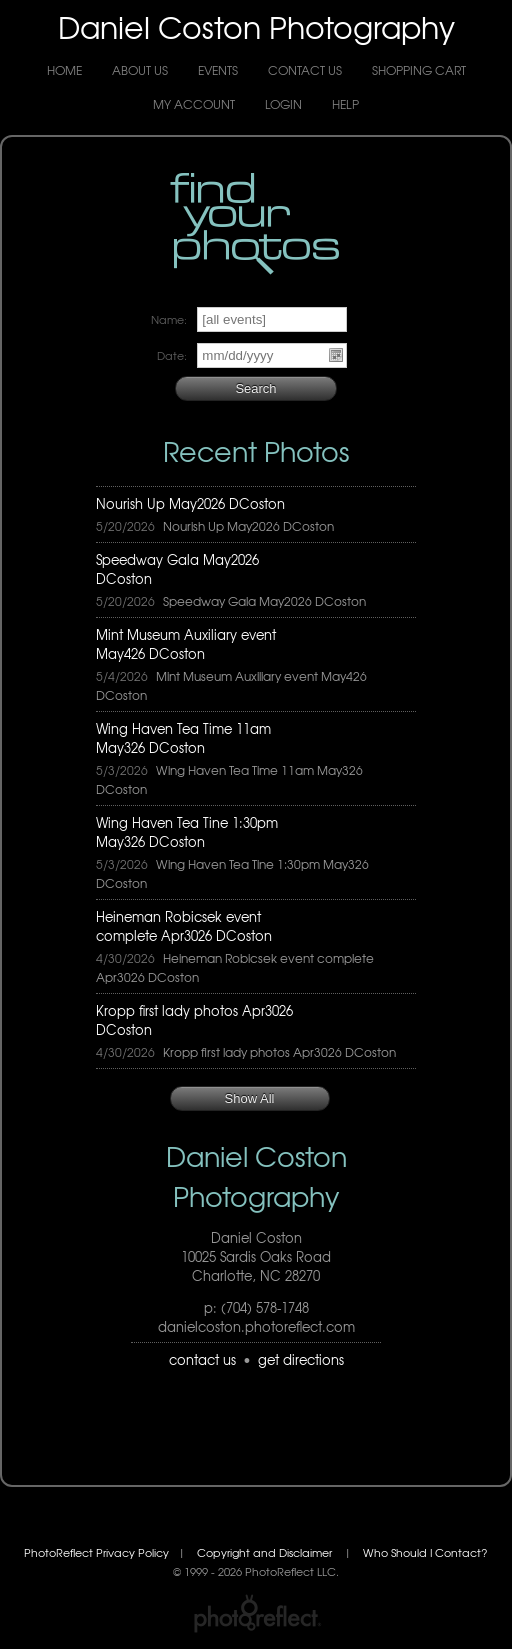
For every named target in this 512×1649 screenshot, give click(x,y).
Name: (169, 319)
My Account (194, 104)
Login (283, 104)
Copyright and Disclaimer (266, 1552)
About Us (140, 70)
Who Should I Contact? (425, 1552)
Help (345, 104)
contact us (202, 1359)
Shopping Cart (419, 70)
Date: (172, 355)
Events (218, 70)
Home (64, 70)
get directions (301, 1359)
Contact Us (305, 70)
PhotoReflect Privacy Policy (96, 1552)
